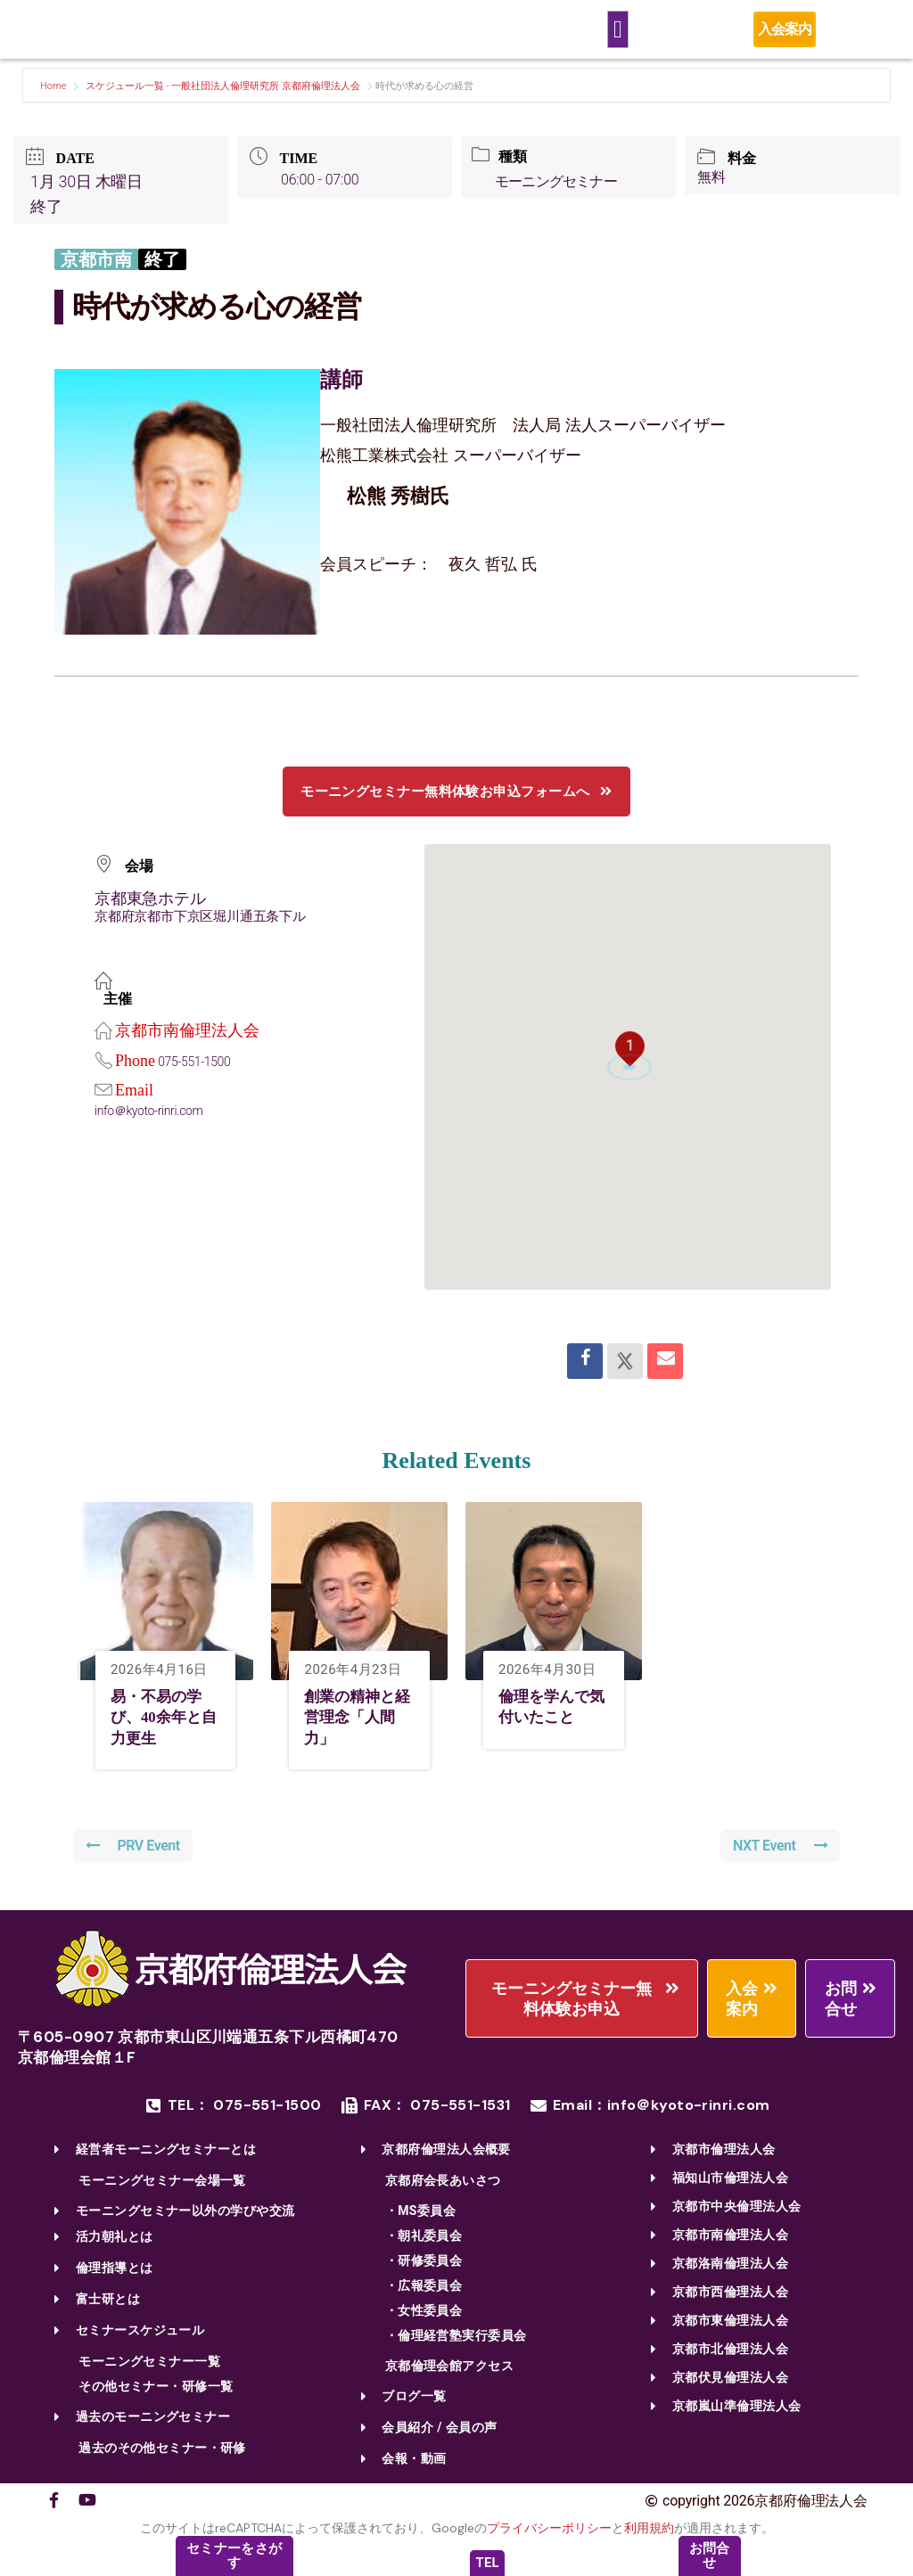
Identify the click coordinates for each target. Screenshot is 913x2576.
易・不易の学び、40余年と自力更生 (167, 1717)
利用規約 (649, 2529)
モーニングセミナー (558, 181)
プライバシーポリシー (549, 2529)
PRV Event (134, 1845)
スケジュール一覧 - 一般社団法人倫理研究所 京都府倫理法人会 (223, 86)
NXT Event (778, 1845)
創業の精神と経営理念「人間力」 (360, 1717)
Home (54, 86)
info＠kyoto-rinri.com (150, 1110)
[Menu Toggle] (618, 30)
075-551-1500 (195, 1061)
